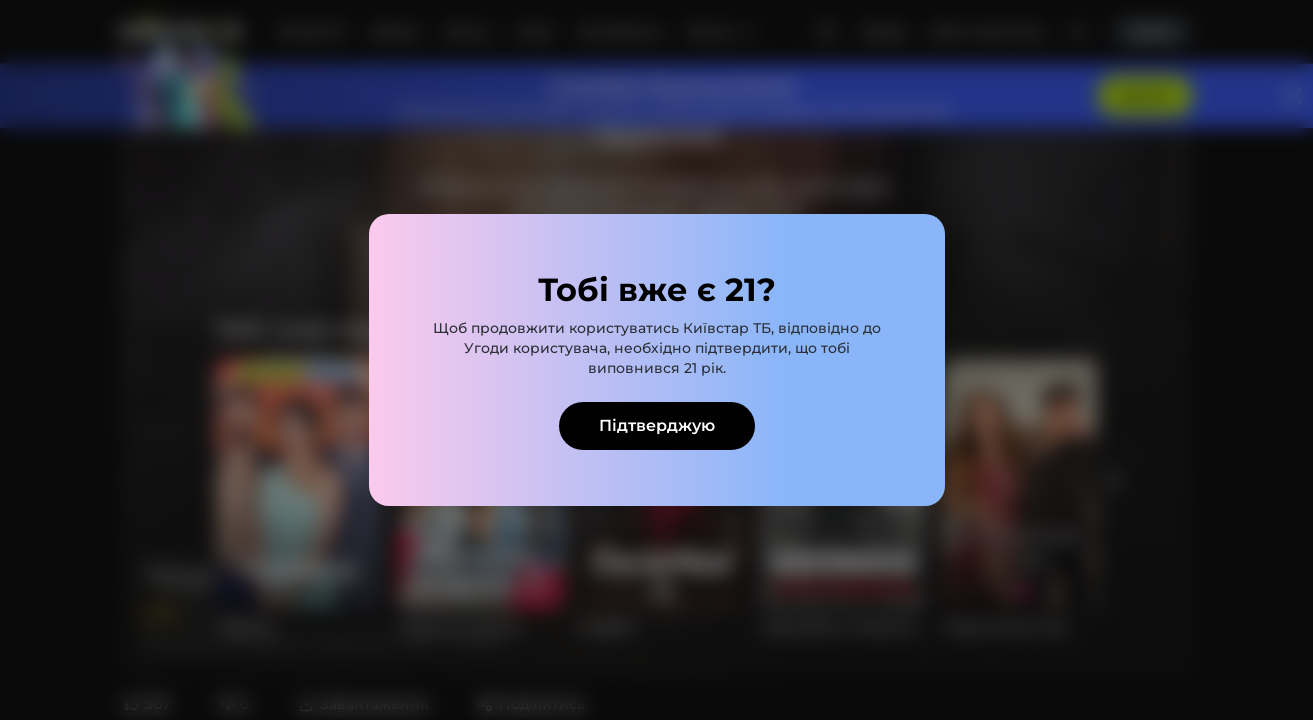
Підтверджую (657, 425)
